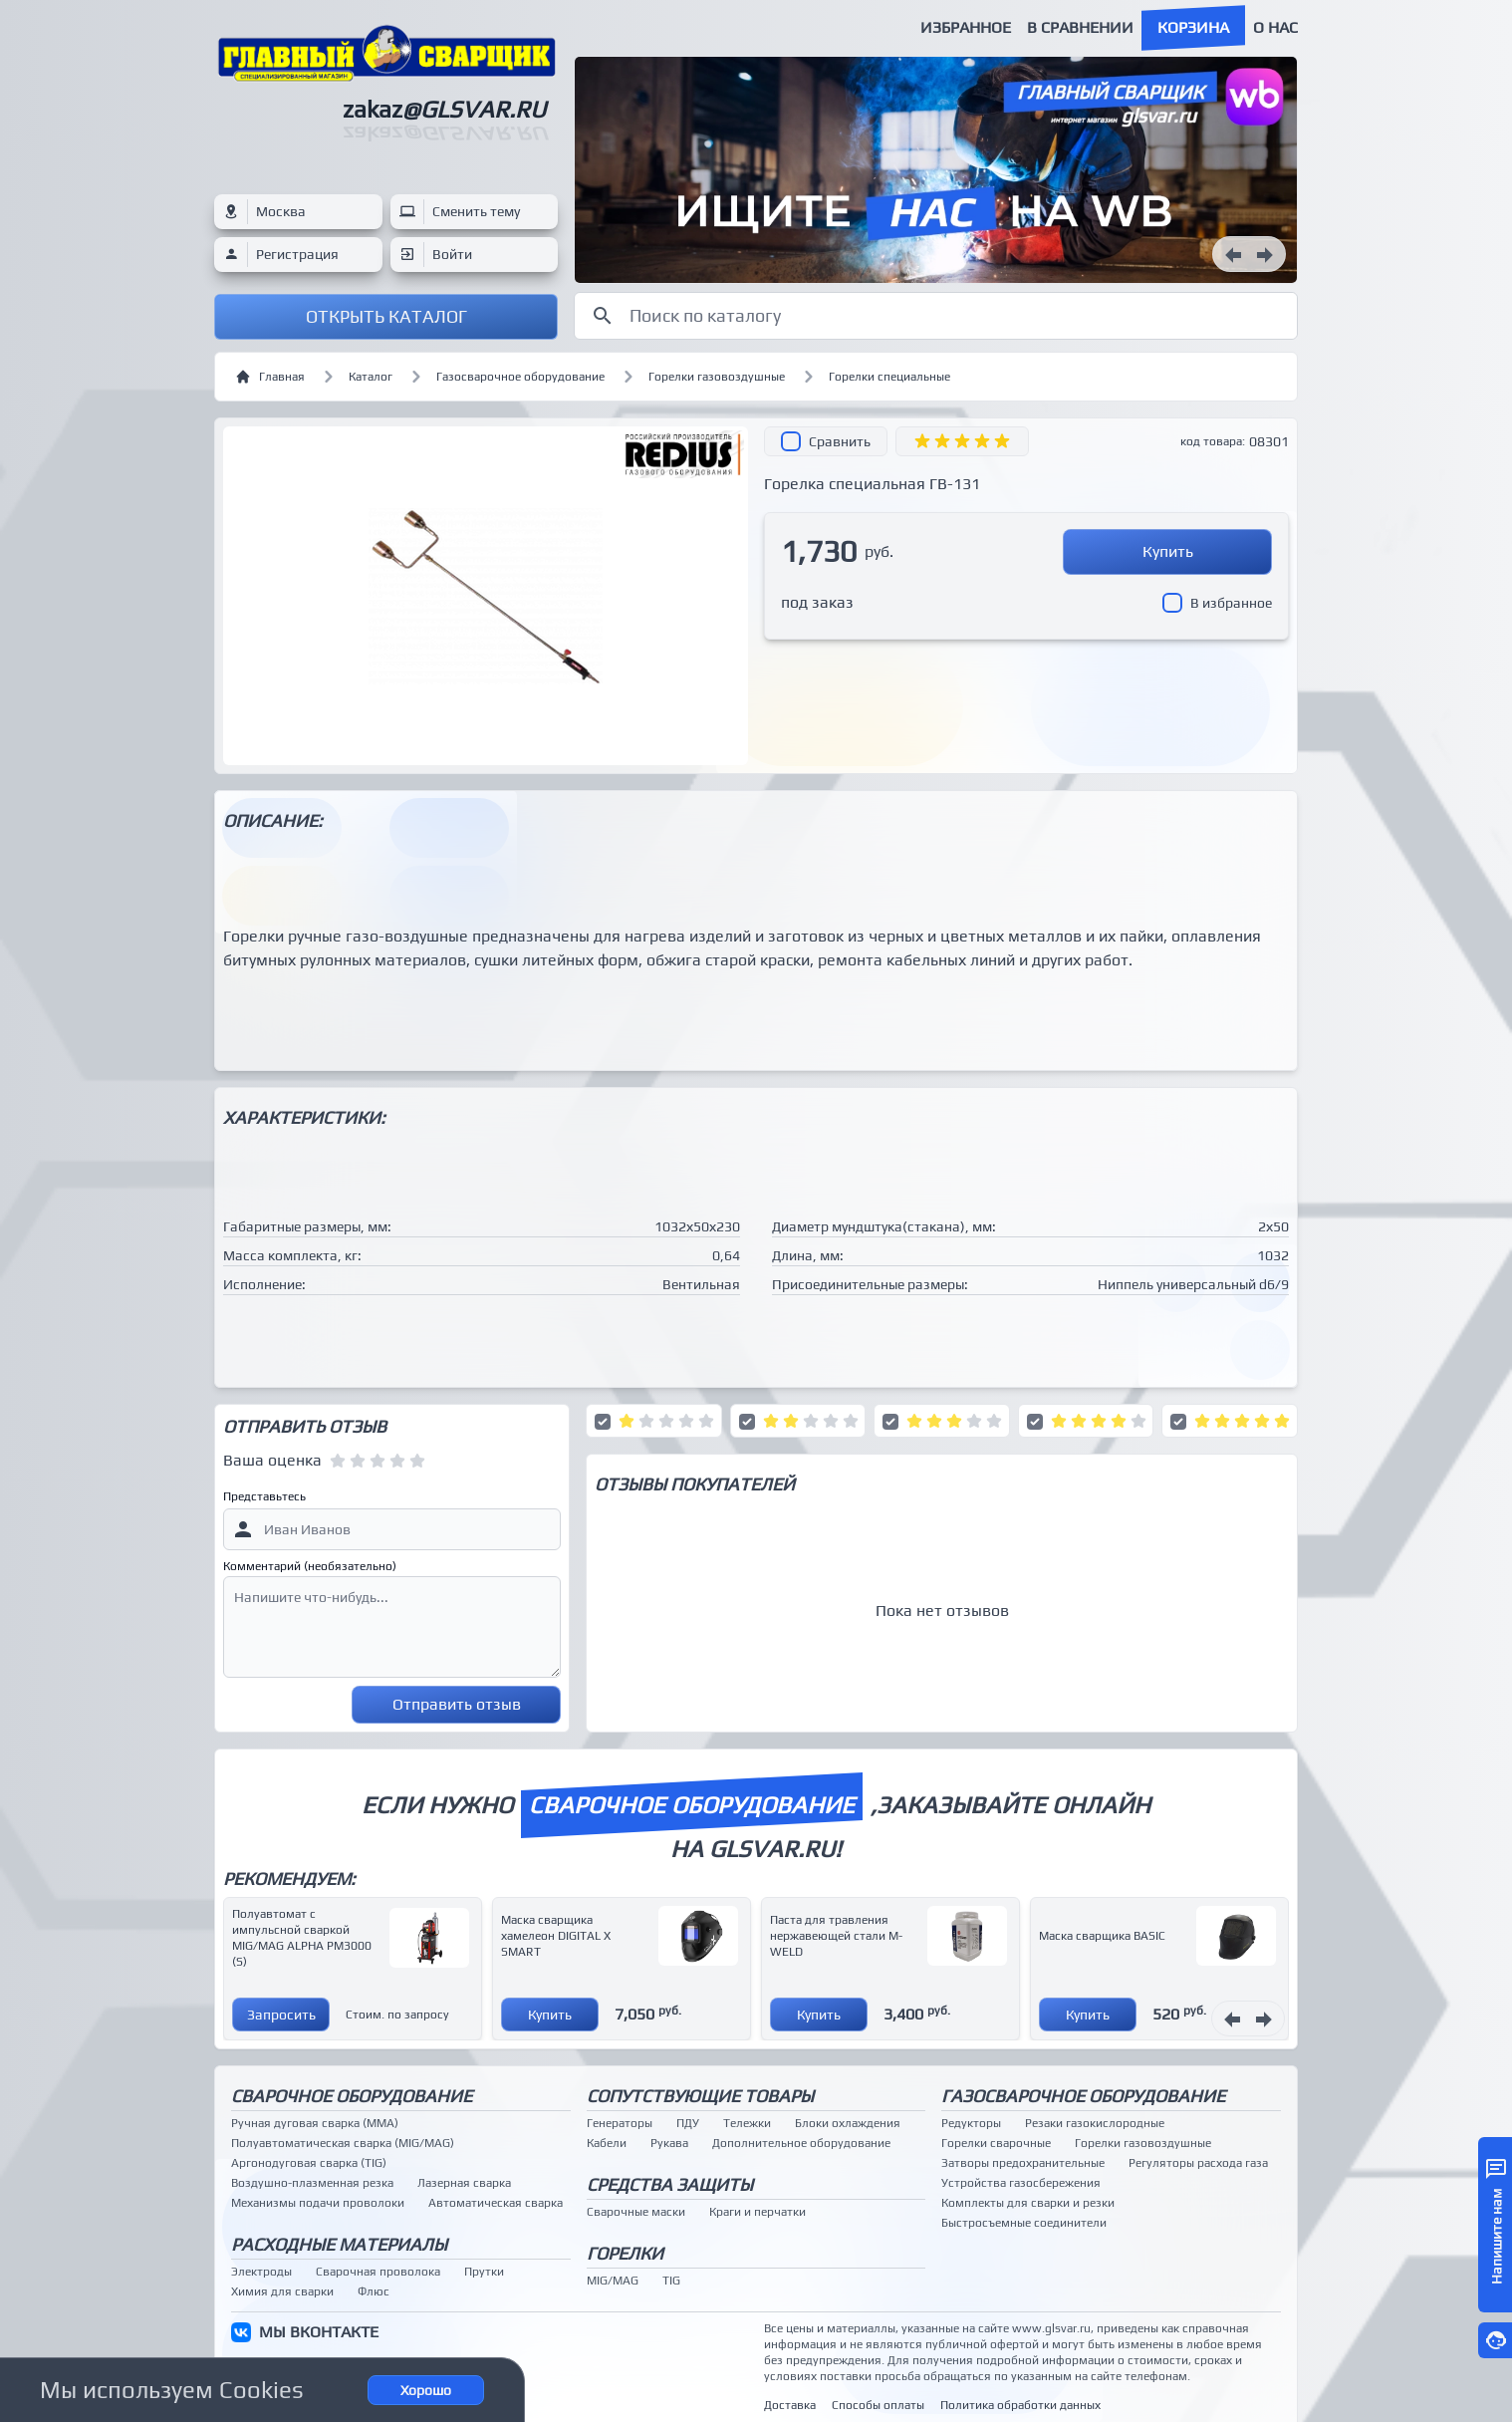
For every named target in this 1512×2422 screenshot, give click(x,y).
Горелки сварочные (996, 2143)
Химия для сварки (282, 2291)
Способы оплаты (878, 2405)
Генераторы (619, 2123)
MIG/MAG (612, 2280)
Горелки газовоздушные (716, 377)
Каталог (370, 377)
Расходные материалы (339, 2244)
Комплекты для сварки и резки (1028, 2203)
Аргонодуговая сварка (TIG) (308, 2163)
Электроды (261, 2272)
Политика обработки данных (1020, 2405)
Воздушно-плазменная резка (312, 2183)
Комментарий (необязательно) (309, 1566)
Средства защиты (670, 2184)
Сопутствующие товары (700, 2095)
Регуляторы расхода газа (1198, 2163)
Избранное (965, 27)
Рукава (669, 2143)
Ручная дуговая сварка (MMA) (314, 2123)
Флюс (373, 2291)
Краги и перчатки (757, 2212)
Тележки (747, 2123)
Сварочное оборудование (351, 2095)
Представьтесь (264, 1496)
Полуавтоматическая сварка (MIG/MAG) (342, 2143)
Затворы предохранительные (1023, 2163)
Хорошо (425, 2390)
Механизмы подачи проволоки (317, 2203)
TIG (671, 2280)
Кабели (607, 2143)
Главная (270, 377)
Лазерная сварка (464, 2183)
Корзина (1193, 27)
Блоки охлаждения (847, 2123)
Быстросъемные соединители (1024, 2223)
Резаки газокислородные (1094, 2123)
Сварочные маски (636, 2212)
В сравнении (1080, 27)
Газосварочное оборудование (520, 377)
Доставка (790, 2405)
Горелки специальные (889, 377)
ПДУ (687, 2123)
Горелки (625, 2253)
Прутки (484, 2272)
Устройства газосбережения (1021, 2183)
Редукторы (971, 2123)
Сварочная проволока (378, 2272)
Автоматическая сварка (495, 2203)
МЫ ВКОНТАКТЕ (318, 2331)
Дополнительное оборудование (801, 2143)
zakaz (444, 109)
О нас (1275, 27)
